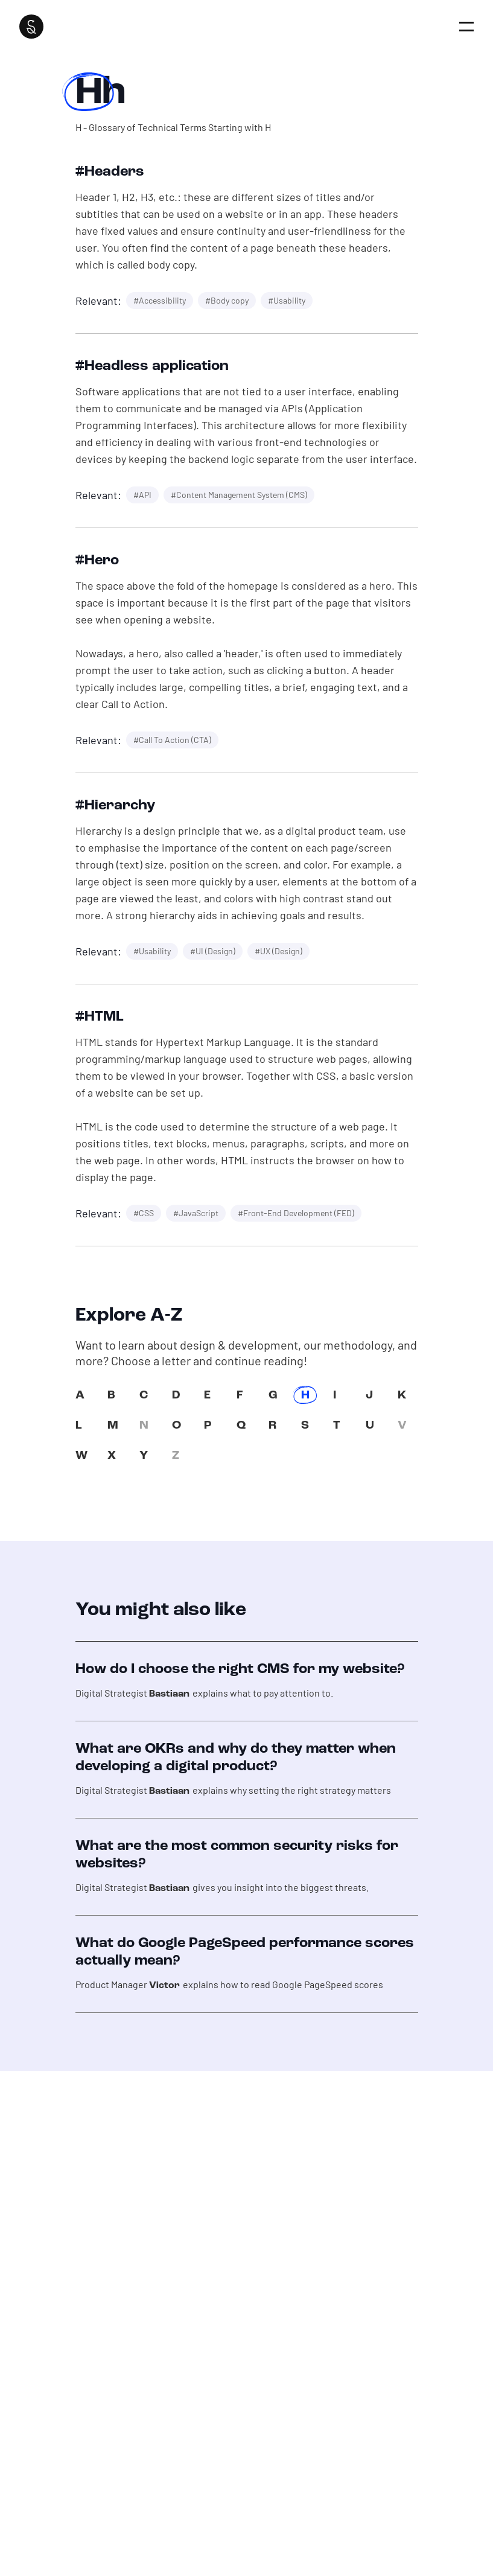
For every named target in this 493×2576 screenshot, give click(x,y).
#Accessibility (159, 300)
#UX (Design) (278, 951)
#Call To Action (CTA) (172, 740)
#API (142, 494)
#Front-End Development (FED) (296, 1213)
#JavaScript (195, 1213)
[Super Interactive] (31, 26)
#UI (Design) (212, 951)
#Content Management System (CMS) (239, 494)
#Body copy (227, 300)
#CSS (143, 1213)
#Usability (286, 300)
